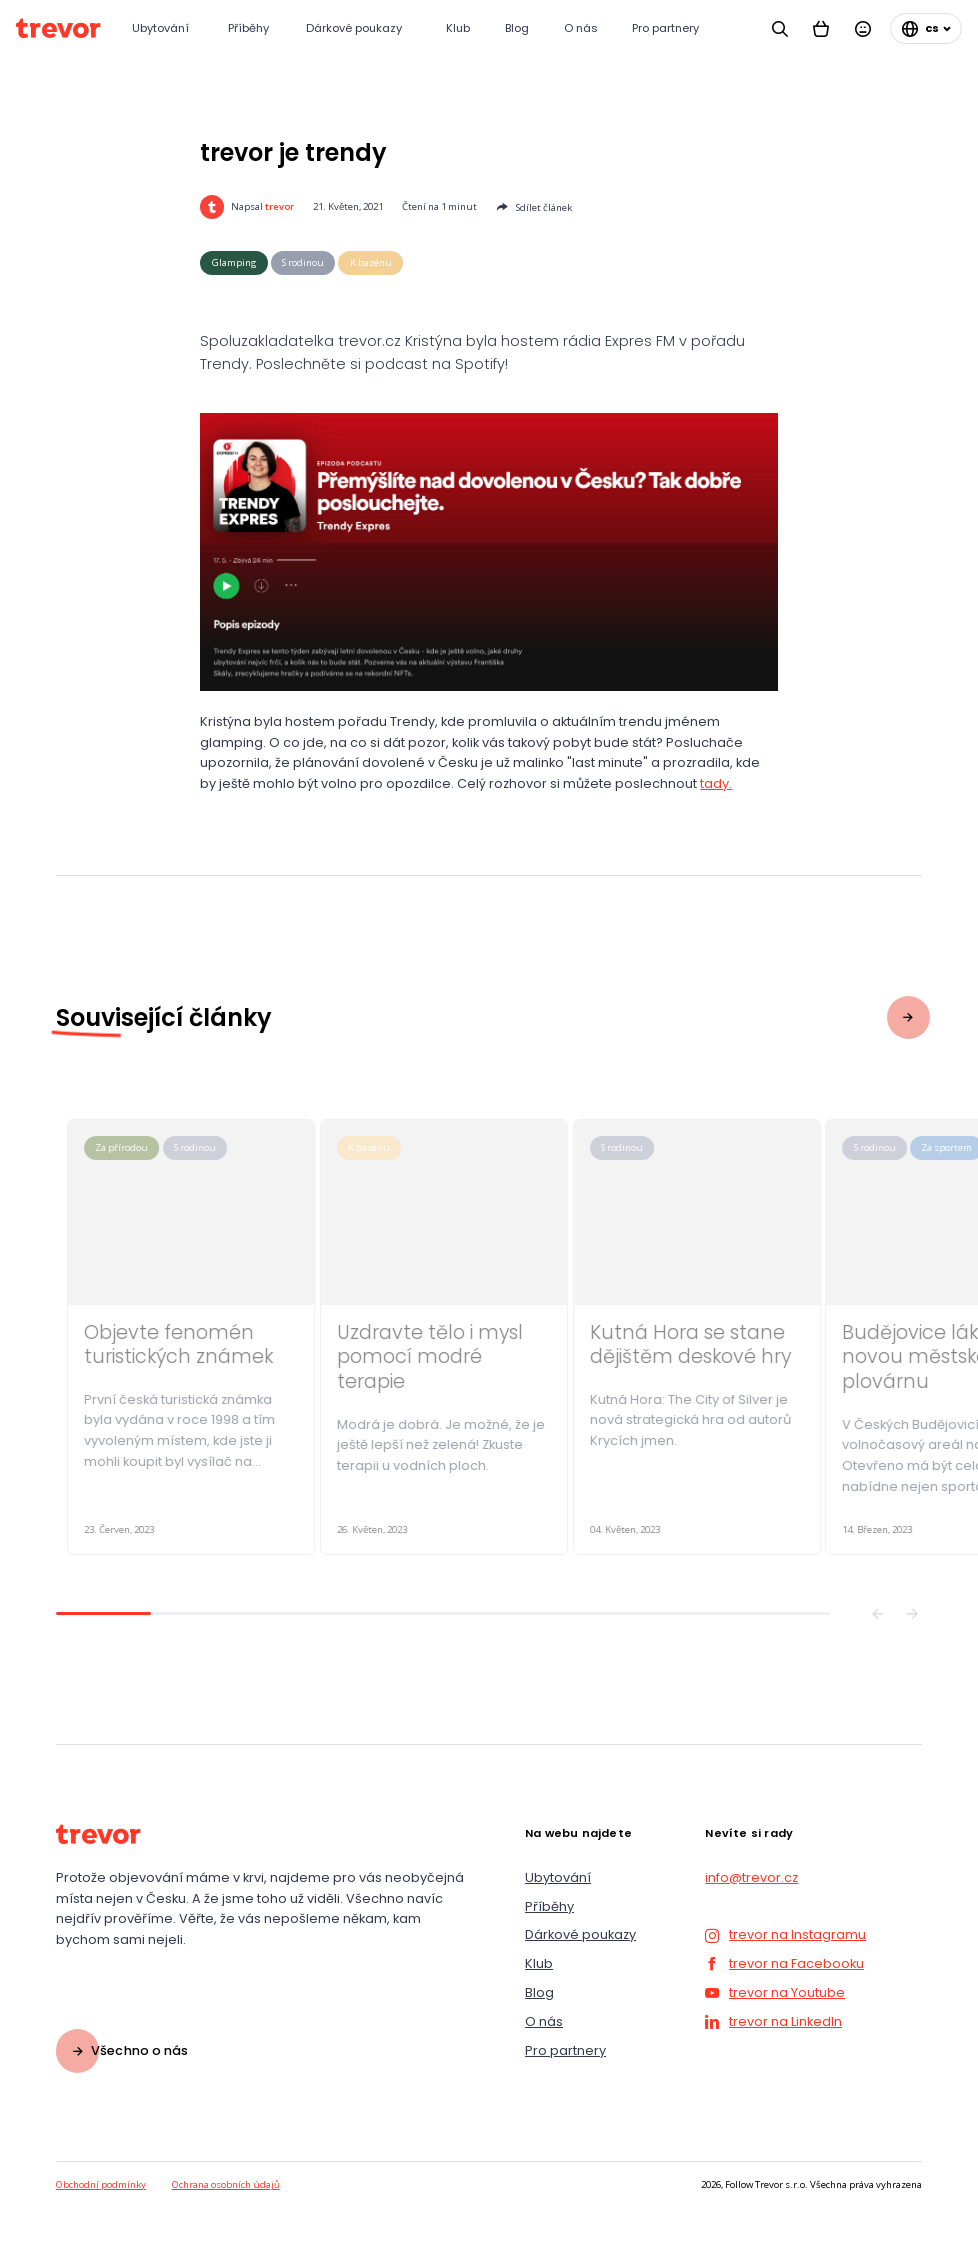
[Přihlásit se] (862, 28)
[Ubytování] (164, 28)
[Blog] (518, 28)
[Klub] (459, 28)
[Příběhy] (251, 28)
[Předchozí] (877, 1613)
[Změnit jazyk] (926, 28)
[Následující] (912, 1613)
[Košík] (821, 28)
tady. (716, 783)
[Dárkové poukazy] (360, 28)
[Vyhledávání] (779, 28)
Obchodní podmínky (101, 2184)
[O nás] (582, 28)
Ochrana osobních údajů (226, 2184)
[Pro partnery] (671, 28)
